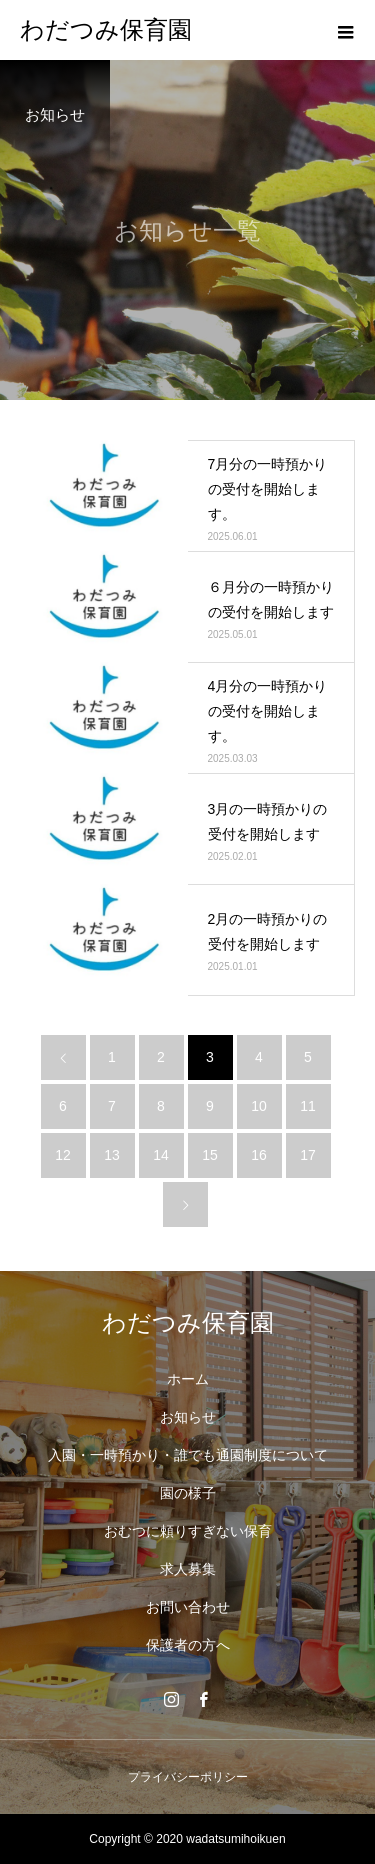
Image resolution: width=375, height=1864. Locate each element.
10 (259, 1106)
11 (308, 1106)
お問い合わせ (188, 1607)
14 (161, 1155)
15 (210, 1155)
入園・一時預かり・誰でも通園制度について (188, 1455)
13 (112, 1155)
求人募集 (188, 1569)
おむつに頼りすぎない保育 (188, 1531)
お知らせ (188, 1417)
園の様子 (188, 1493)
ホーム (188, 1379)
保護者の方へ (188, 1645)
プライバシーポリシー (188, 1777)
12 (63, 1155)
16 (259, 1155)
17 (308, 1155)
